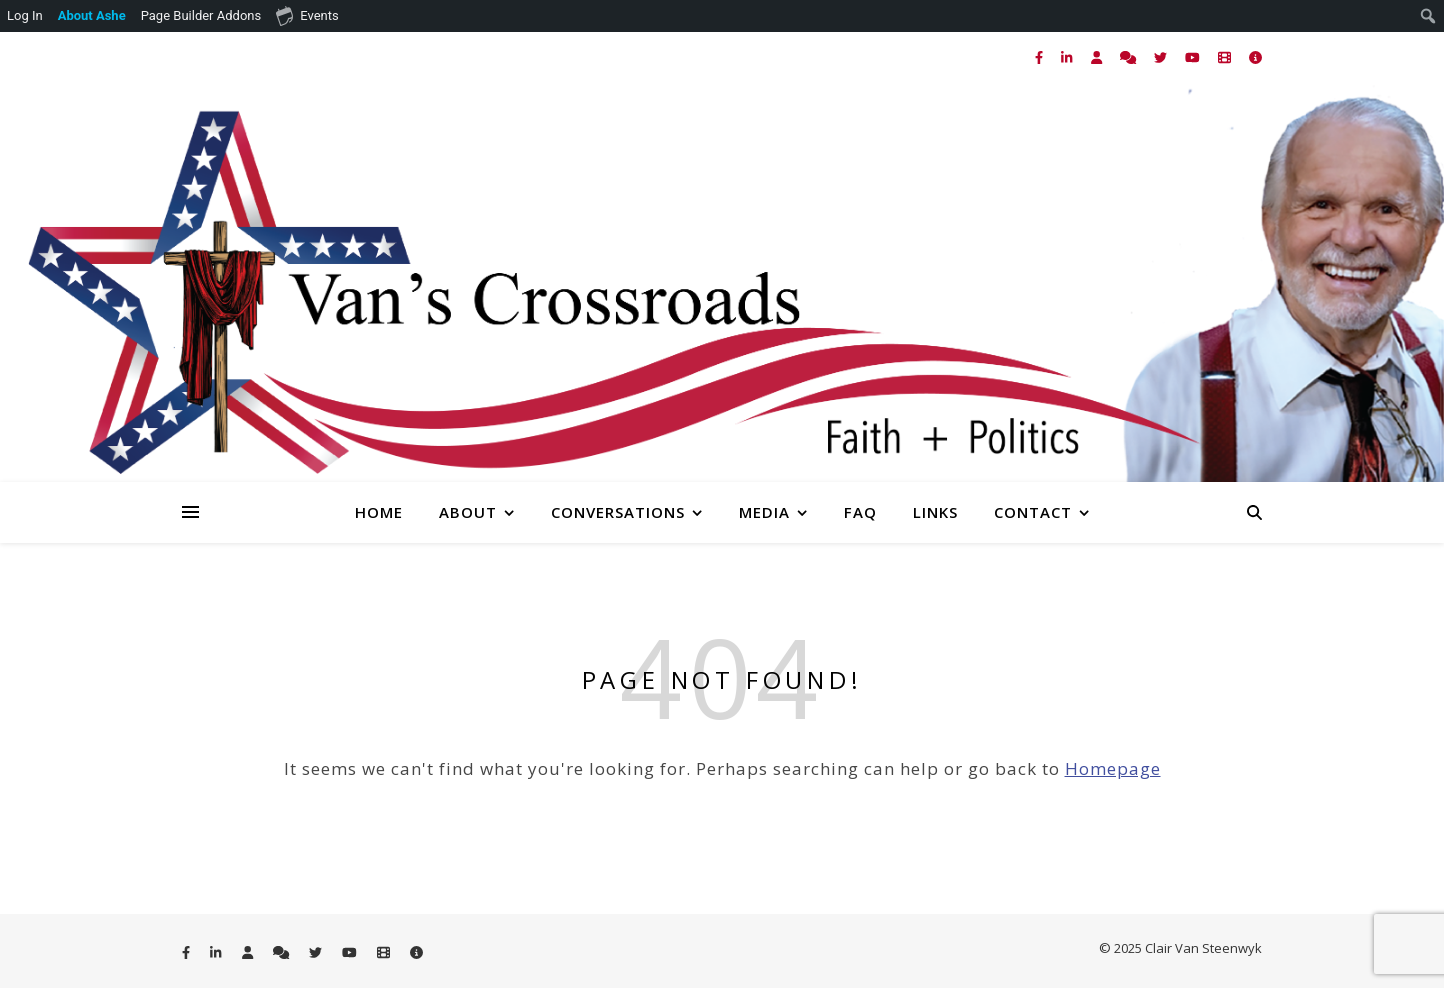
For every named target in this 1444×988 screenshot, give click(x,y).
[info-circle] (1255, 57)
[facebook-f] (1040, 57)
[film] (1226, 57)
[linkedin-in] (1068, 57)
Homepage (1113, 768)
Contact (1033, 512)
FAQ (860, 512)
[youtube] (1194, 57)
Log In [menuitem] (25, 15)
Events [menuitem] (307, 15)
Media (764, 512)
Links (935, 512)
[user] (1098, 57)
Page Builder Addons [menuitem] (201, 15)
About (468, 512)
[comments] (1129, 57)
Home (379, 512)
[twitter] (1162, 57)
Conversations (618, 512)
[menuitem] (92, 16)
